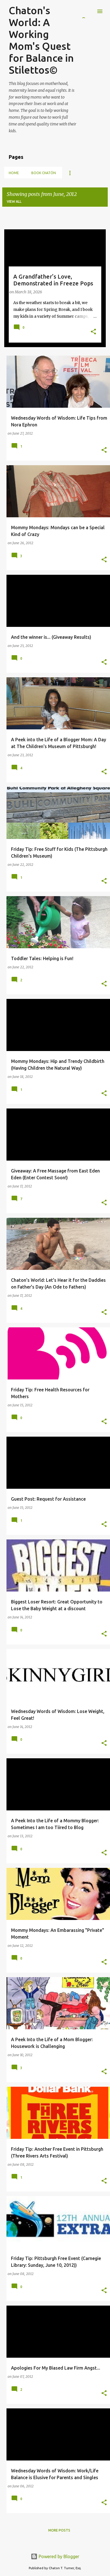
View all (14, 201)
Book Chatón (43, 173)
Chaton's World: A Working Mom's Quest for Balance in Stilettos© (41, 40)
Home (14, 173)
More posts (59, 2530)
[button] (93, 332)
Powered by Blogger (55, 2556)
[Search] (88, 11)
